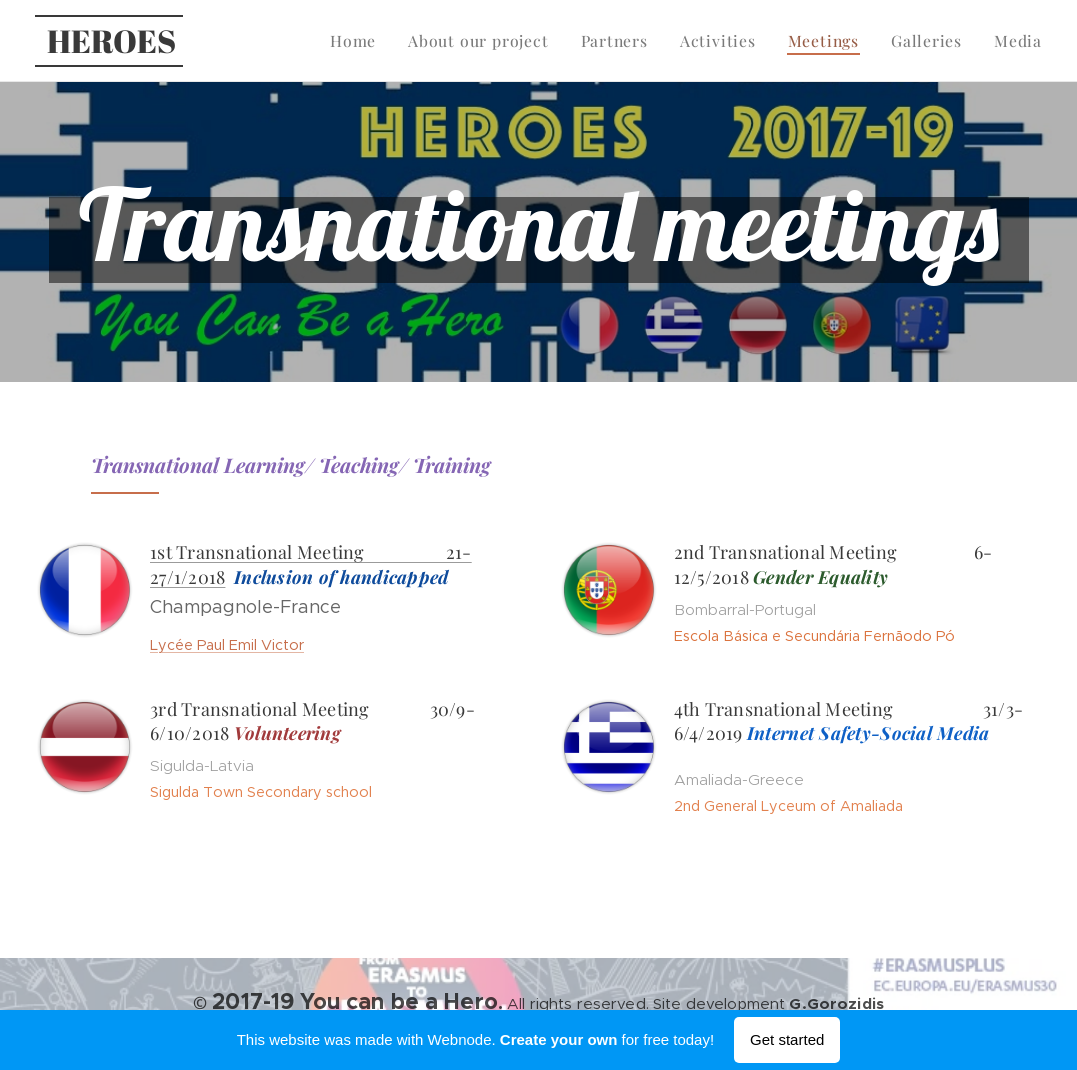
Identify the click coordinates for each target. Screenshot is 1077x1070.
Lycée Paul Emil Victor (227, 645)
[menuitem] (377, 41)
